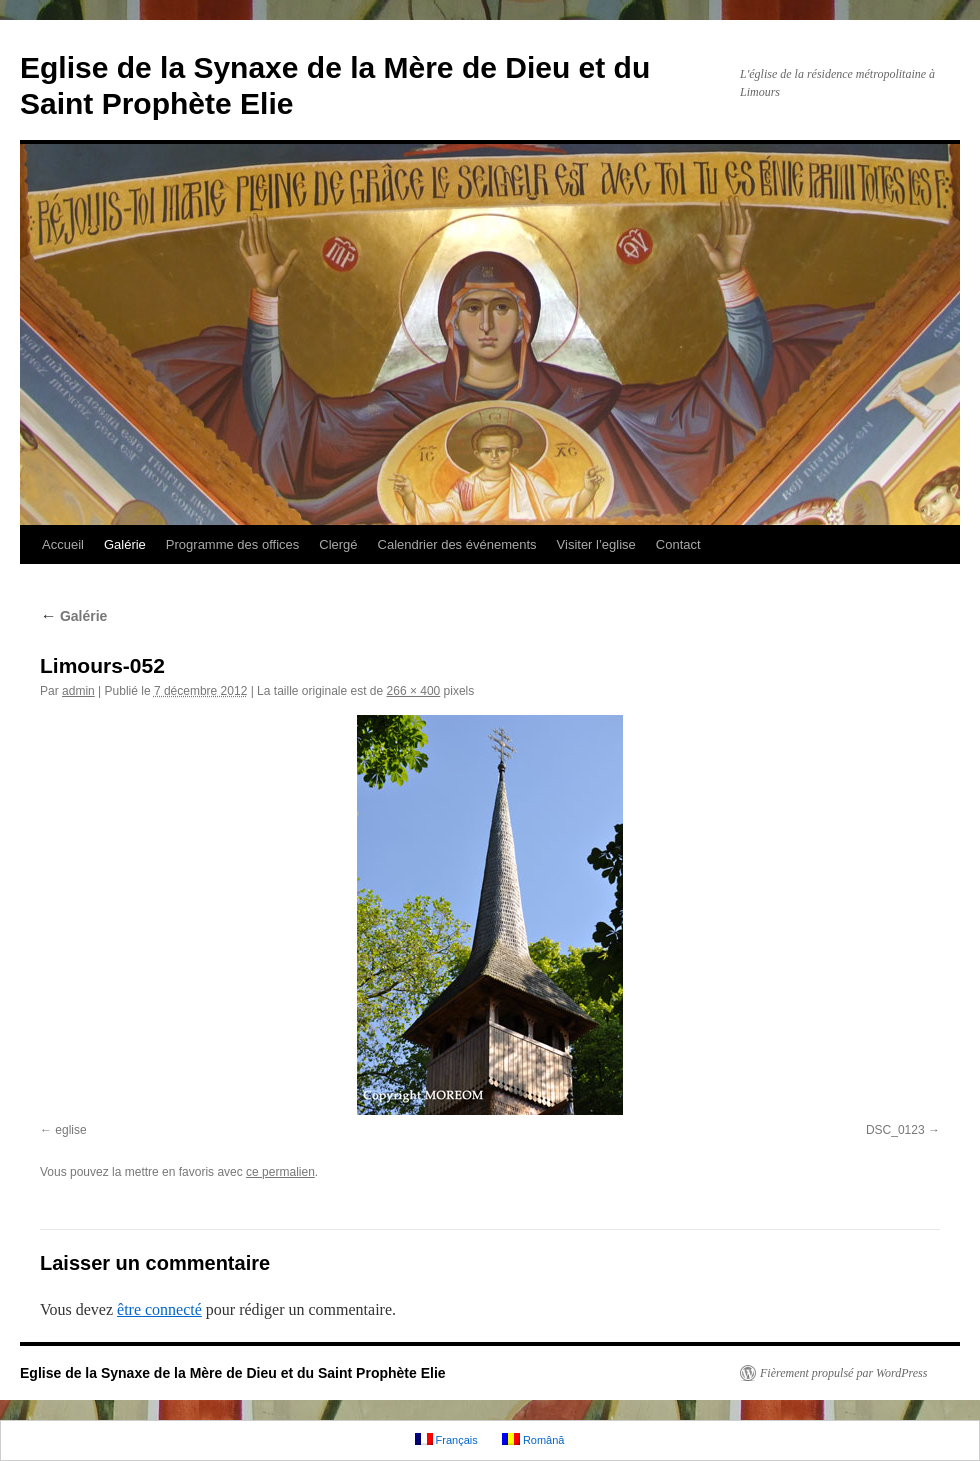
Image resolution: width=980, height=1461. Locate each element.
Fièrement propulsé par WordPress (843, 1373)
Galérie (125, 544)
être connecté (159, 1309)
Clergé (338, 544)
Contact (678, 544)
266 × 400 (414, 691)
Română (533, 1439)
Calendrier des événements (457, 544)
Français (446, 1439)
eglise (70, 1130)
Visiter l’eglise (596, 544)
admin (78, 691)
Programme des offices (232, 544)
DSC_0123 (895, 1130)
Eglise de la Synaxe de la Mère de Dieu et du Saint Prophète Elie (233, 1373)
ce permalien (280, 1172)
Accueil (63, 544)
